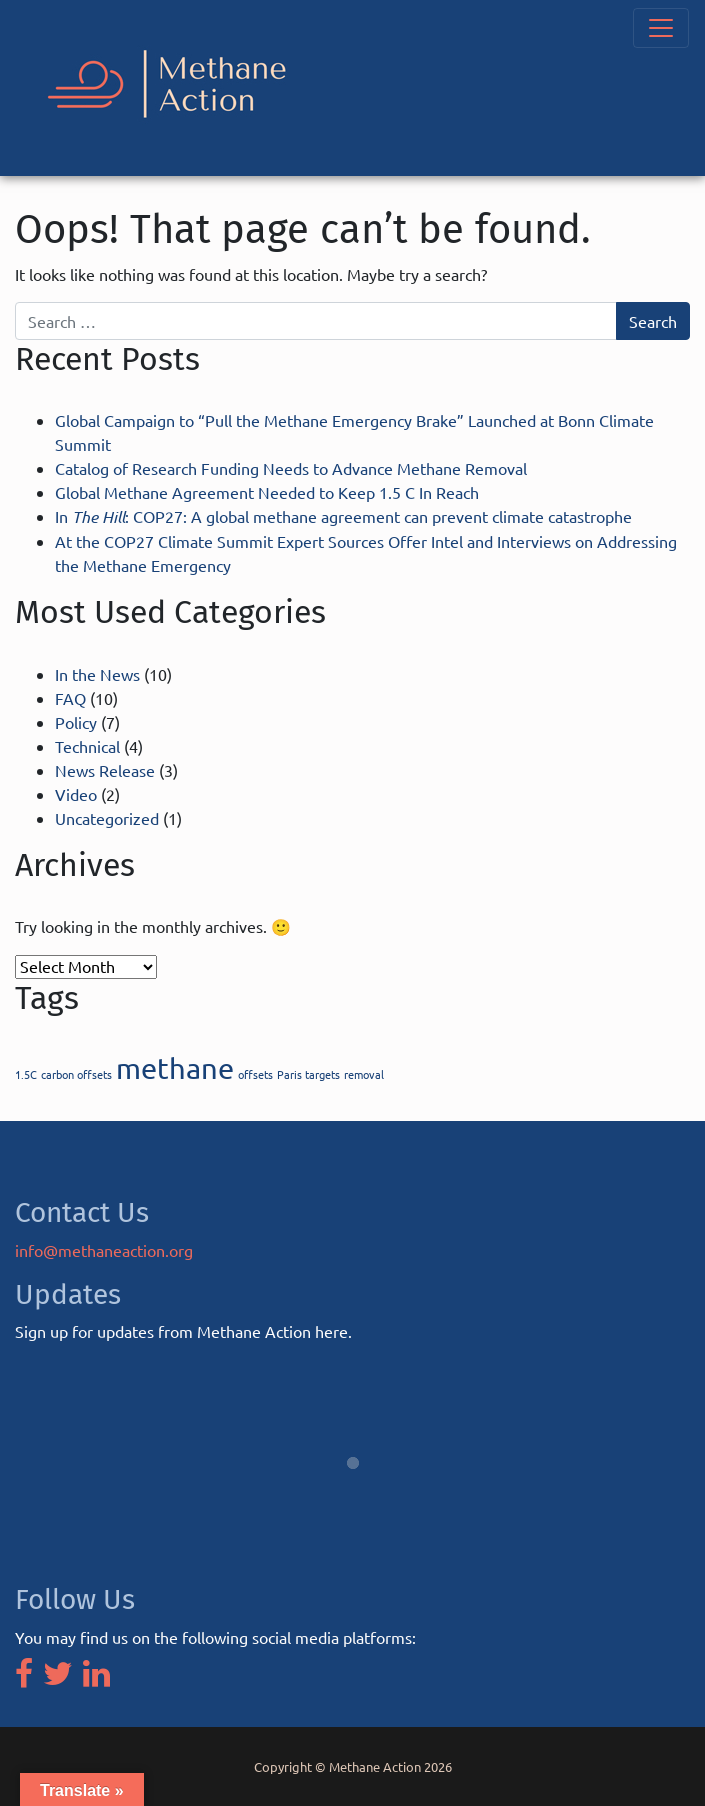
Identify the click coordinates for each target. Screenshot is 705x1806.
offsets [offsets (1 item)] (255, 1074)
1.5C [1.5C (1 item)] (26, 1074)
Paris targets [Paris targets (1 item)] (308, 1074)
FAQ (70, 698)
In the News (97, 674)
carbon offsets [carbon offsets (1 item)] (76, 1074)
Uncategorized (107, 818)
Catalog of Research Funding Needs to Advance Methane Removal (291, 468)
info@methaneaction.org (104, 1250)
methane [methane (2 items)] (175, 1068)
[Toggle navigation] (661, 28)
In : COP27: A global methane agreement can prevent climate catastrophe (343, 516)
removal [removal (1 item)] (364, 1074)
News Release (105, 770)
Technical (87, 746)
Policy (76, 722)
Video (76, 794)
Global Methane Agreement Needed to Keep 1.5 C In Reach (267, 492)
